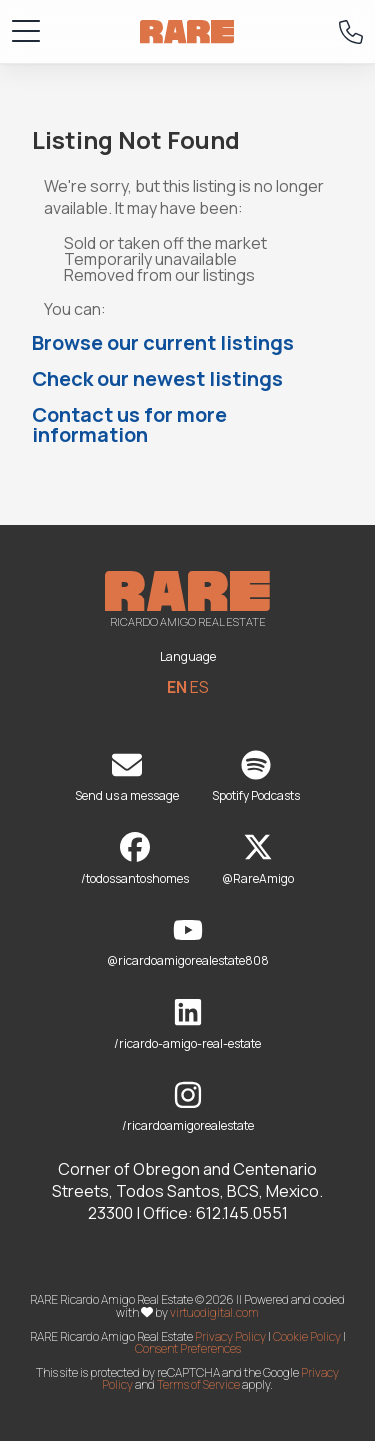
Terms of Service (198, 1384)
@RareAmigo (258, 859)
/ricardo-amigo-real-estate (187, 1024)
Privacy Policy (230, 1336)
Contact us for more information (129, 424)
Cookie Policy (307, 1336)
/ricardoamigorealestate (188, 1107)
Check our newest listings (157, 378)
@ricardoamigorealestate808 (188, 942)
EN (177, 687)
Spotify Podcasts (256, 777)
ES (199, 687)
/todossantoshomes (135, 859)
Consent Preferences (188, 1348)
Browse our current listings (163, 342)
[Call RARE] (351, 32)
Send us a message (127, 777)
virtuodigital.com (214, 1312)
